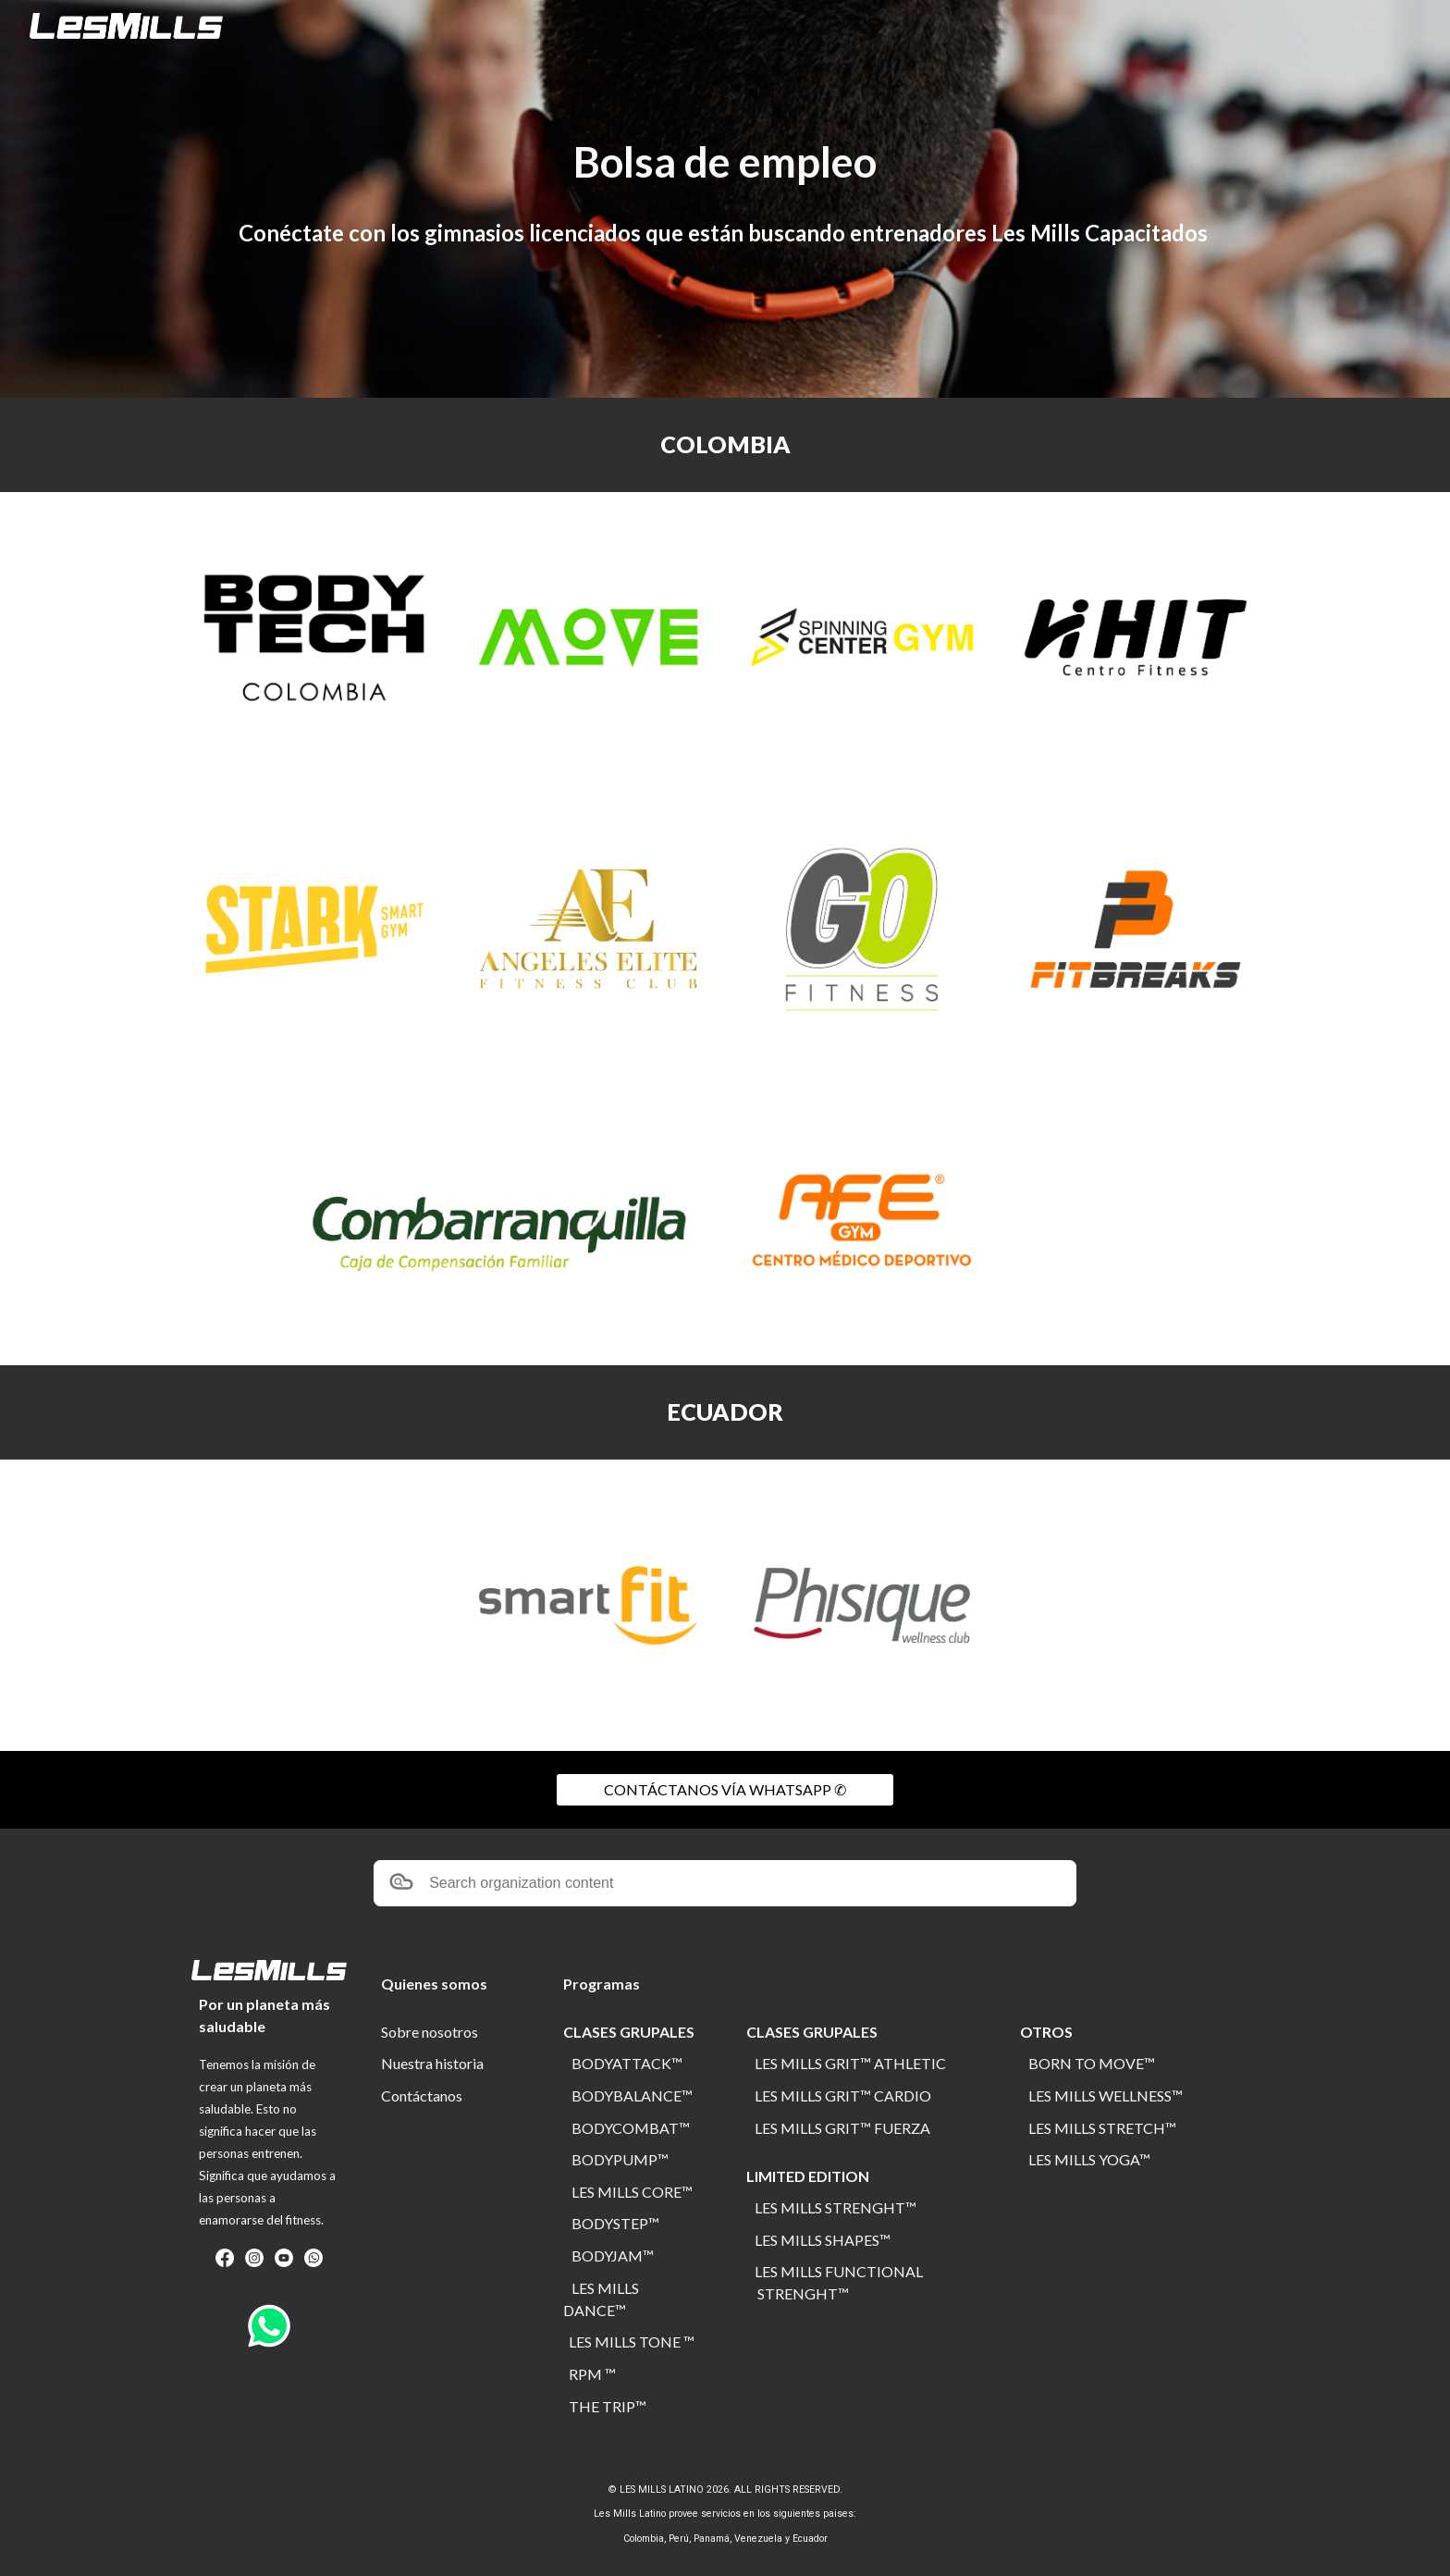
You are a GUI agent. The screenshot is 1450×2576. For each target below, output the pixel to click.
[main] (725, 162)
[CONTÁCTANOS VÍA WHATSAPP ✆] (724, 1790)
